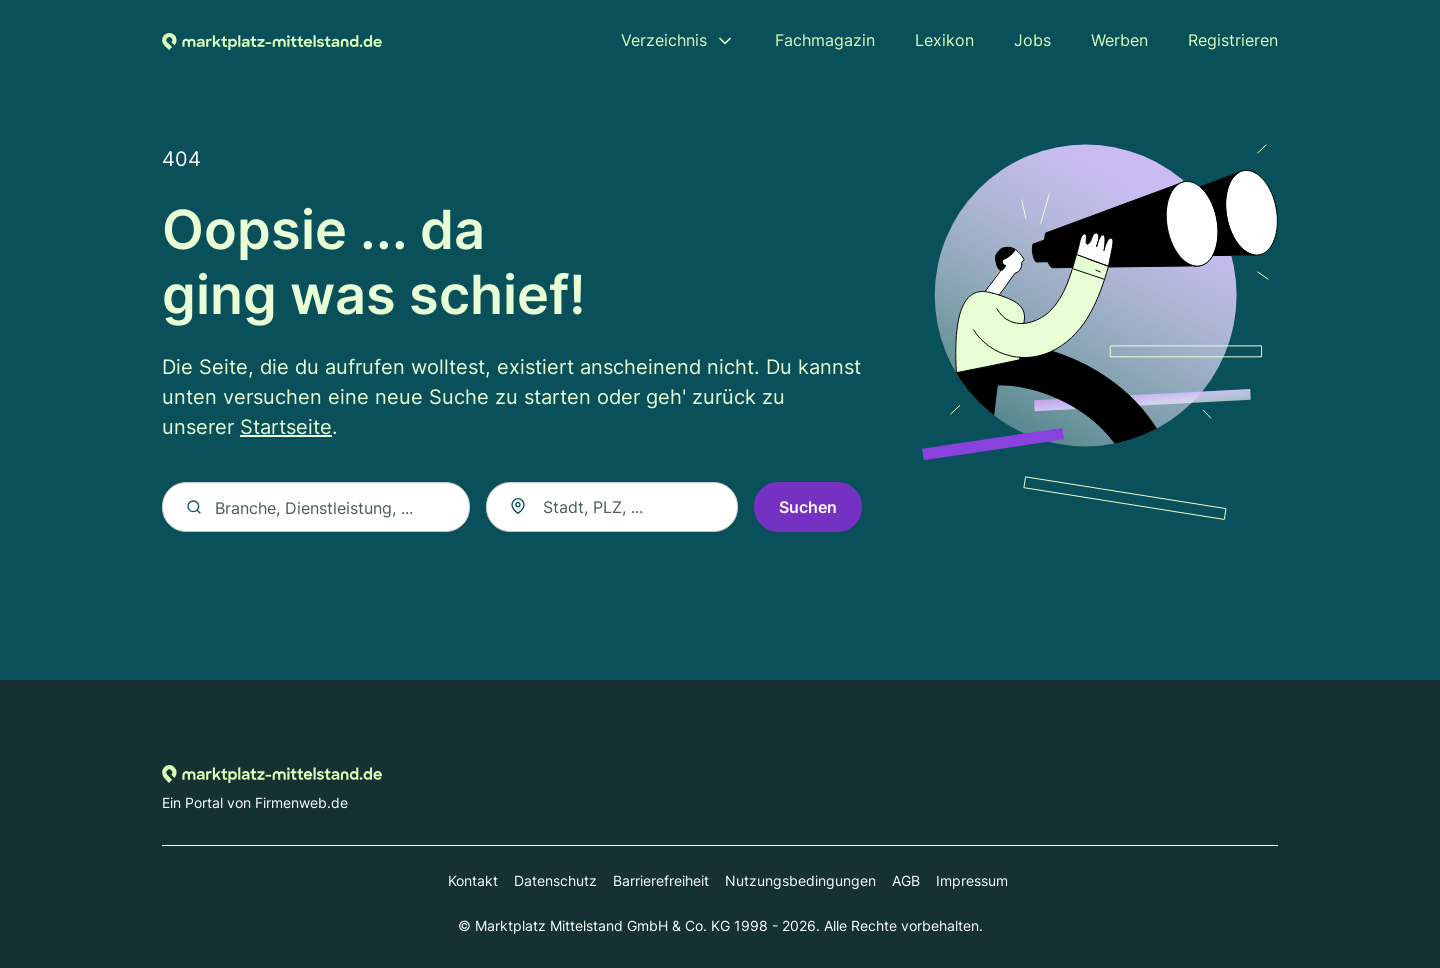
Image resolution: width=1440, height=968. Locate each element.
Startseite (286, 427)
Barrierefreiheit (661, 880)
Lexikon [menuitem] (944, 40)
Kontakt (473, 880)
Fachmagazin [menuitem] (825, 40)
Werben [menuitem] (1119, 40)
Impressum (972, 880)
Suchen (808, 507)
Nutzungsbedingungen (800, 880)
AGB (906, 880)
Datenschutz (555, 880)
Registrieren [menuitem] (1233, 40)
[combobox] (612, 507)
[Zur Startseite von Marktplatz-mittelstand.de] (272, 40)
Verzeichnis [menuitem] (664, 40)
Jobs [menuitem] (1032, 40)
